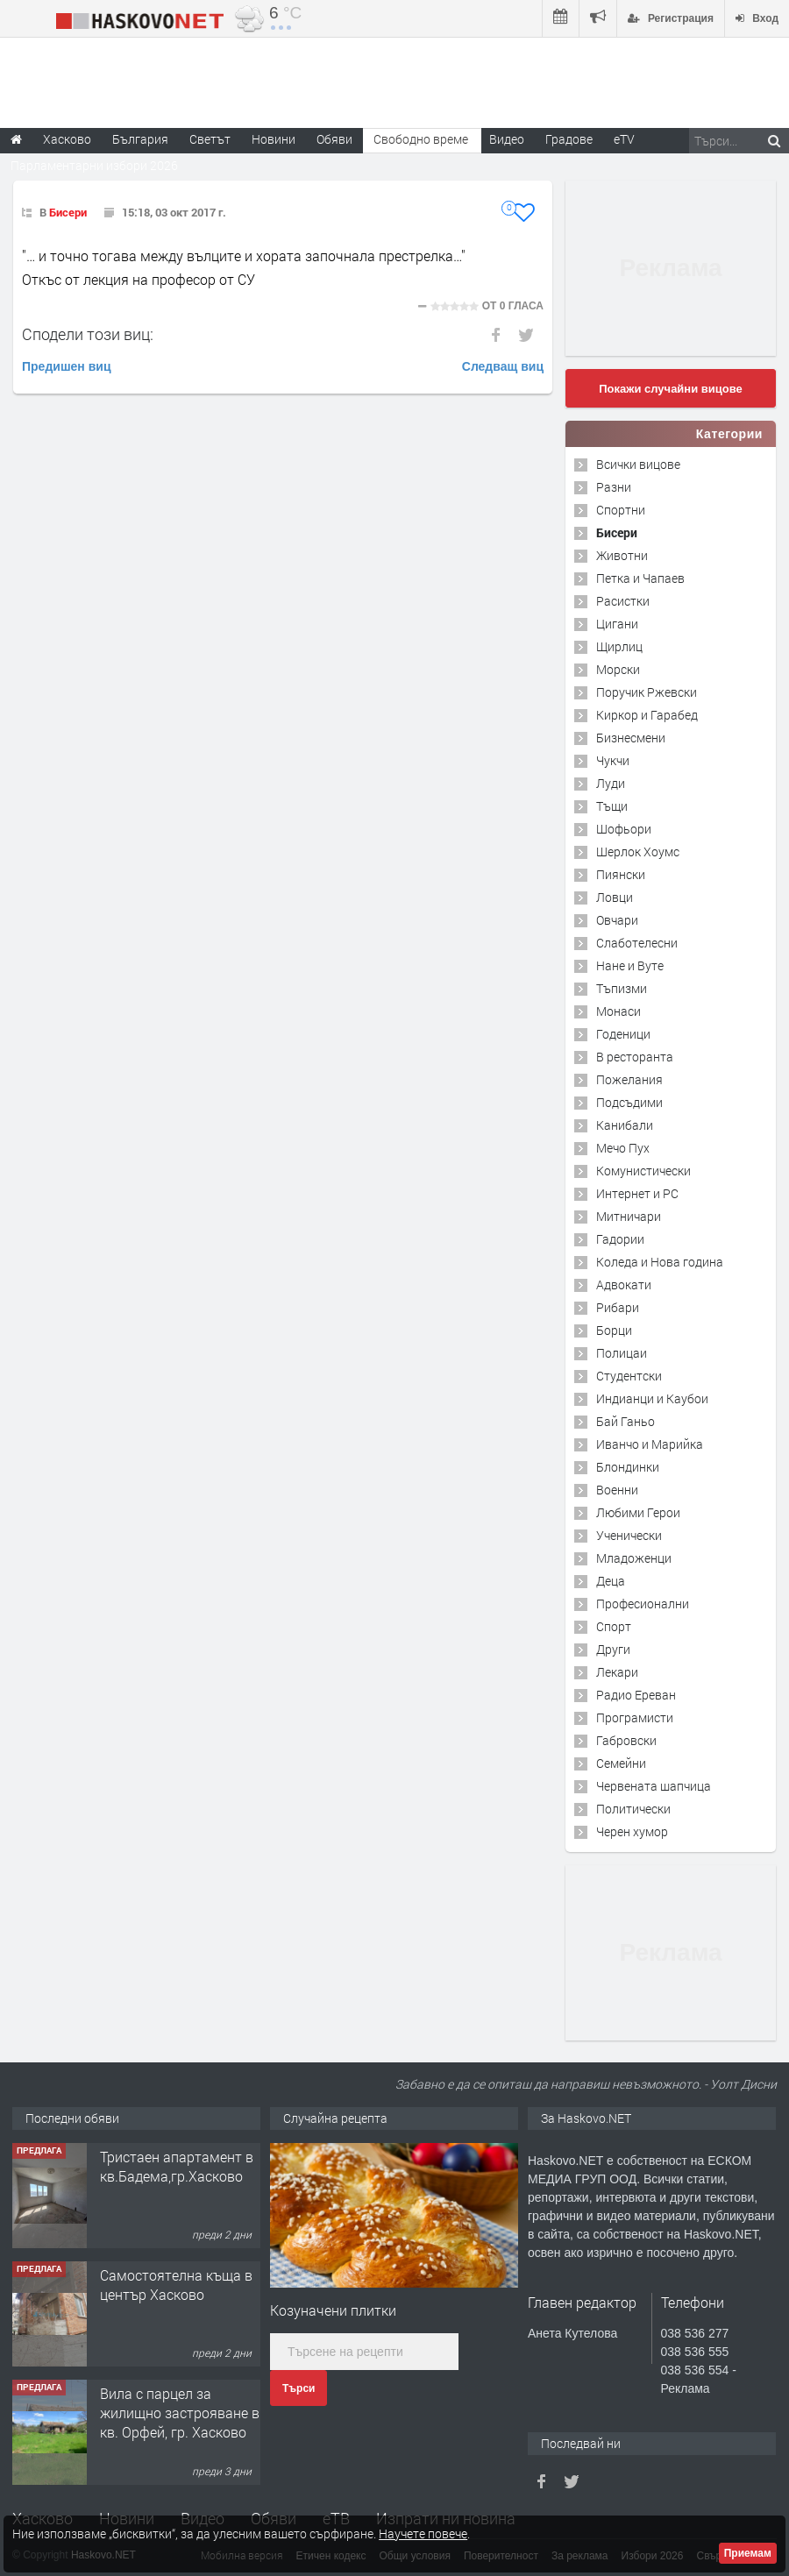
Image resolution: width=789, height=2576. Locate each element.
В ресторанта (634, 1056)
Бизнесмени (630, 737)
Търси (298, 2388)
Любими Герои (638, 1512)
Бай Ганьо (625, 1421)
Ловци (614, 897)
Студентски (629, 1375)
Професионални (642, 1603)
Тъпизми (621, 988)
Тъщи (612, 806)
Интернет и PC (637, 1193)
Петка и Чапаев (640, 578)
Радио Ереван (636, 1694)
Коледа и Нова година (659, 1261)
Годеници (623, 1033)
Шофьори (623, 828)
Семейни (621, 1763)
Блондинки (627, 1466)
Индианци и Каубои (652, 1398)
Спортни (620, 509)
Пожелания (629, 1079)
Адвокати (623, 1284)
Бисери (68, 212)
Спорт (613, 1626)
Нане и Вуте (630, 965)
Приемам (747, 2553)
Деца (610, 1580)
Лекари (617, 1672)
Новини (273, 139)
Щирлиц (619, 646)
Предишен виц (66, 366)
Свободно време (420, 139)
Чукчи (612, 760)
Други (613, 1649)
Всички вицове (638, 464)
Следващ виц (503, 366)
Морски (618, 669)
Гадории (620, 1239)
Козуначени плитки (333, 2310)
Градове (569, 139)
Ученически (629, 1535)
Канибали (624, 1125)
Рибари (617, 1307)
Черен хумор (632, 1831)
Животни (622, 555)
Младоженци (634, 1558)
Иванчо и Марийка (649, 1444)
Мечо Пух (623, 1147)
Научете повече (423, 2533)
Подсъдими (629, 1102)
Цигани (617, 623)
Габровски (626, 1740)
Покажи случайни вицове (671, 388)
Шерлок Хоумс (637, 851)
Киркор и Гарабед (647, 714)
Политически (633, 1808)
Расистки (623, 601)
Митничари (628, 1216)
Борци (614, 1330)
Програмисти (634, 1717)
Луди (610, 783)
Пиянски (620, 874)
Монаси (618, 1011)
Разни (613, 487)
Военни (617, 1489)
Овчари (617, 920)
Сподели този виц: (87, 334)
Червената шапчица (653, 1786)
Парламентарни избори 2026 (94, 165)
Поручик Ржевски (646, 692)
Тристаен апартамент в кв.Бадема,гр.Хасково (176, 2166)
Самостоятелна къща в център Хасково (176, 2284)
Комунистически (643, 1170)
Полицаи (621, 1353)
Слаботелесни (637, 942)
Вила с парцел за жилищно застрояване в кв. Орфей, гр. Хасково (179, 2413)
